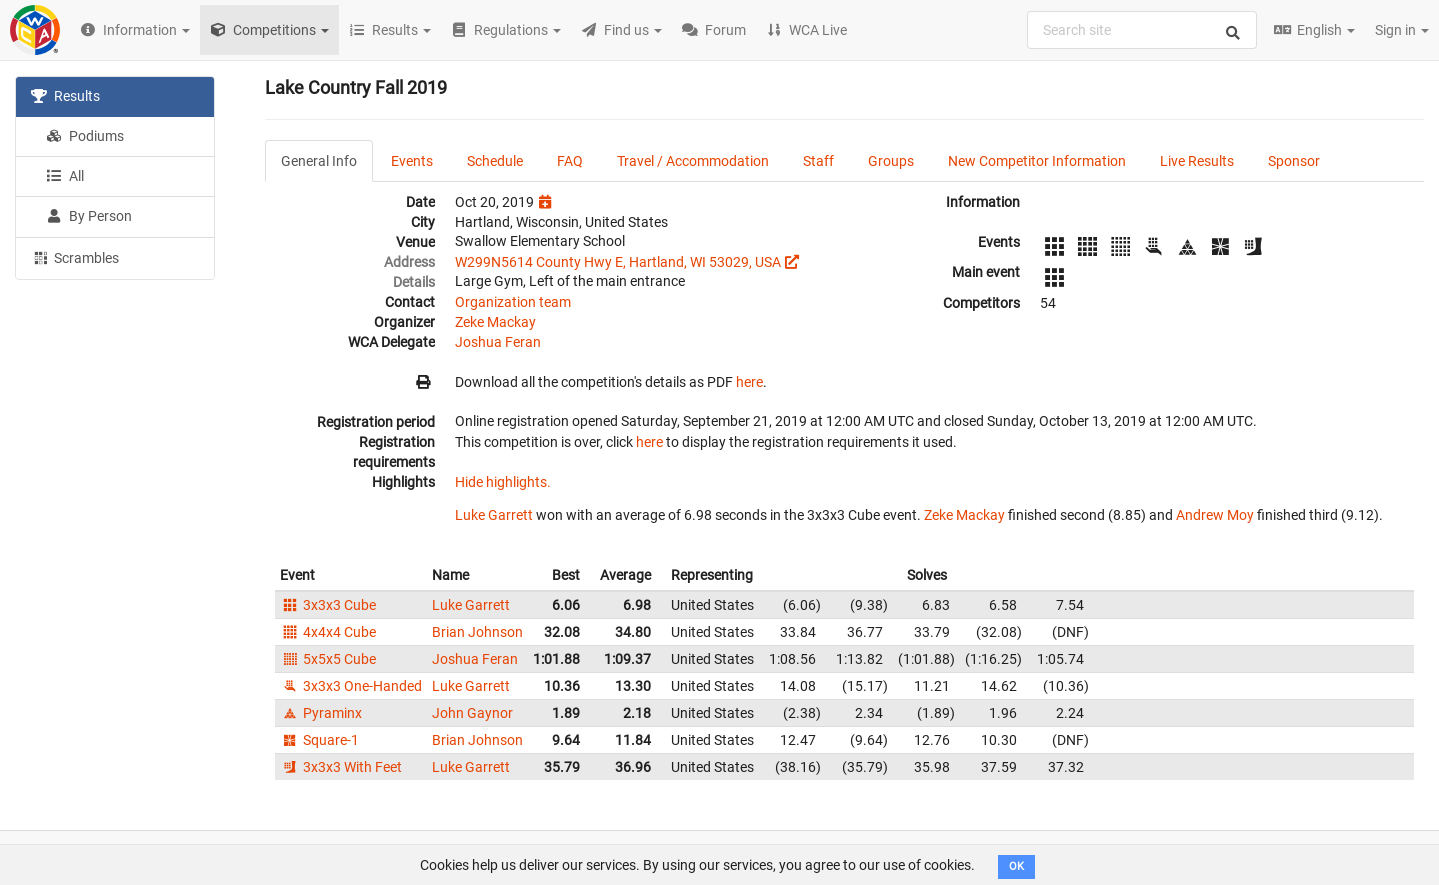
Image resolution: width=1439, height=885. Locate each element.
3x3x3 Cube (328, 605)
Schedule (495, 161)
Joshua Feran (498, 342)
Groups (891, 161)
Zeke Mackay (495, 322)
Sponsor (1294, 161)
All (65, 176)
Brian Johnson (477, 632)
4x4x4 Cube (328, 632)
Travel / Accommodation (693, 161)
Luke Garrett (494, 515)
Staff (818, 161)
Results (65, 96)
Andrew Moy (1215, 515)
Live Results (1197, 161)
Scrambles (75, 257)
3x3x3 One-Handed (351, 686)
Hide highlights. (503, 482)
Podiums (85, 136)
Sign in (1402, 30)
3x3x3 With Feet (341, 767)
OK (1016, 866)
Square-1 (319, 740)
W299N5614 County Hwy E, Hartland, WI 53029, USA (618, 262)
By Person (89, 216)
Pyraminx (321, 713)
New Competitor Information (1037, 161)
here (749, 382)
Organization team (513, 302)
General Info (319, 161)
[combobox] (1142, 30)
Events (412, 161)
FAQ (570, 161)
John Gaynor (472, 713)
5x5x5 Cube (328, 659)
